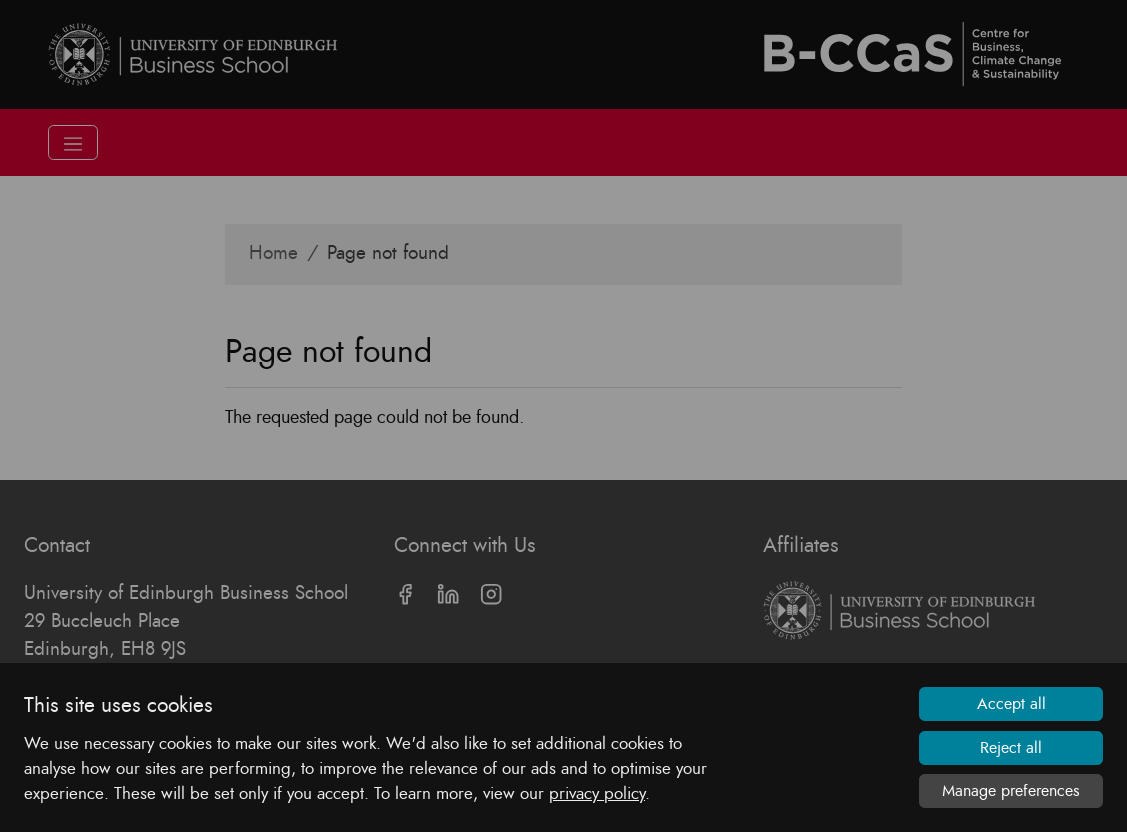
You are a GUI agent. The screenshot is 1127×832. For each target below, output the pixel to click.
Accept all (1011, 704)
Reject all (1011, 748)
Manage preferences (1011, 791)
